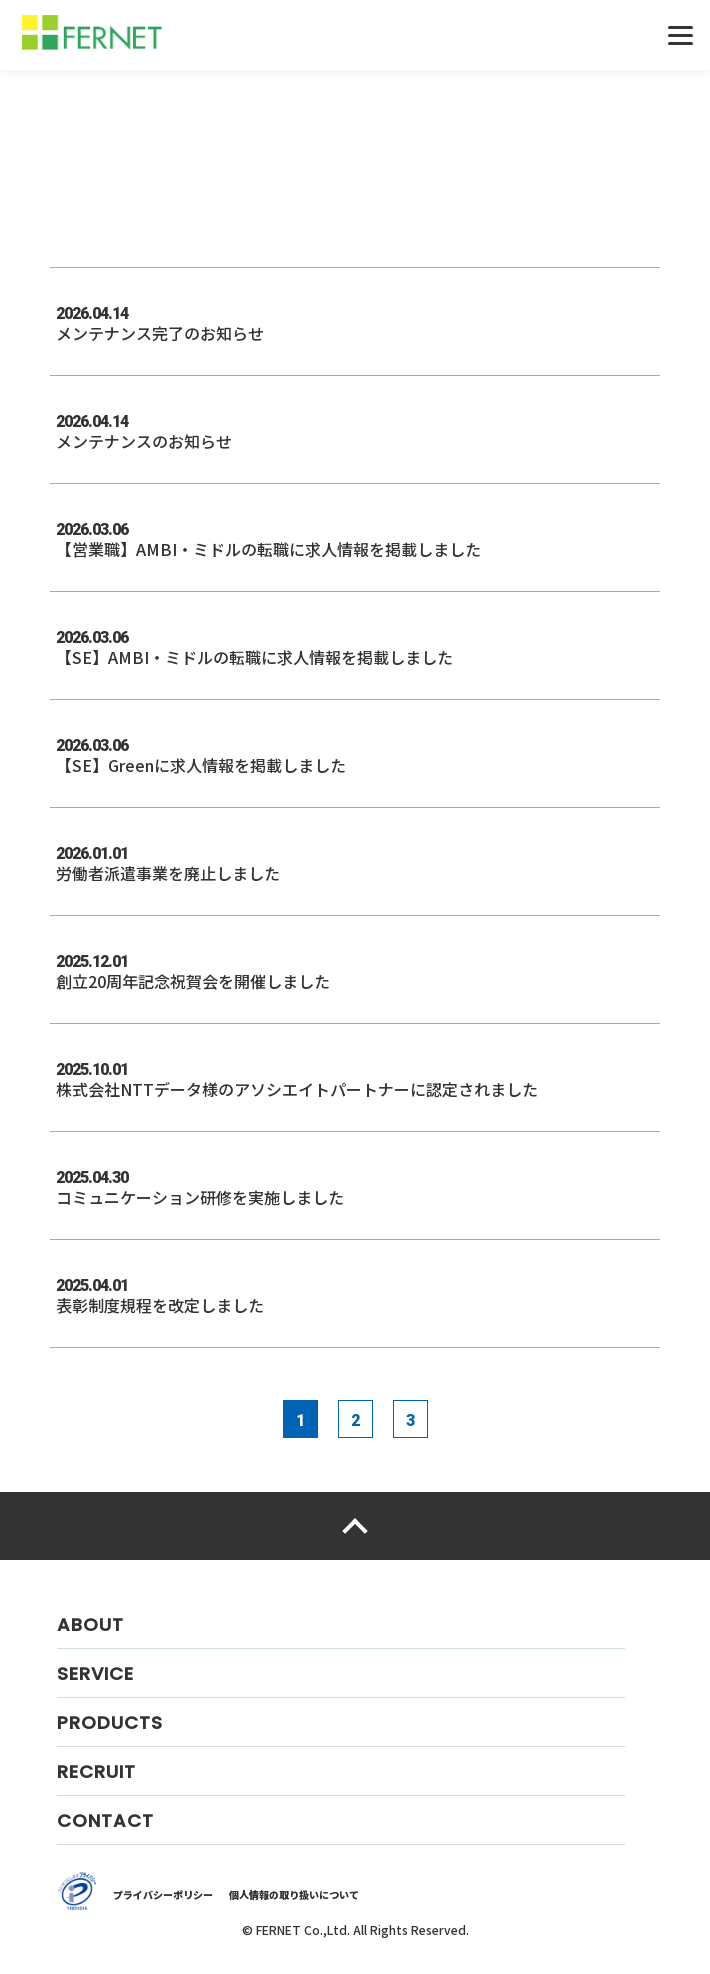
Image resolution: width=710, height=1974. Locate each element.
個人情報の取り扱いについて (294, 1894)
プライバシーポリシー (163, 1894)
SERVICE (95, 1673)
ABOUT (90, 1624)
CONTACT (105, 1820)
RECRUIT (96, 1771)
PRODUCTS (110, 1722)
